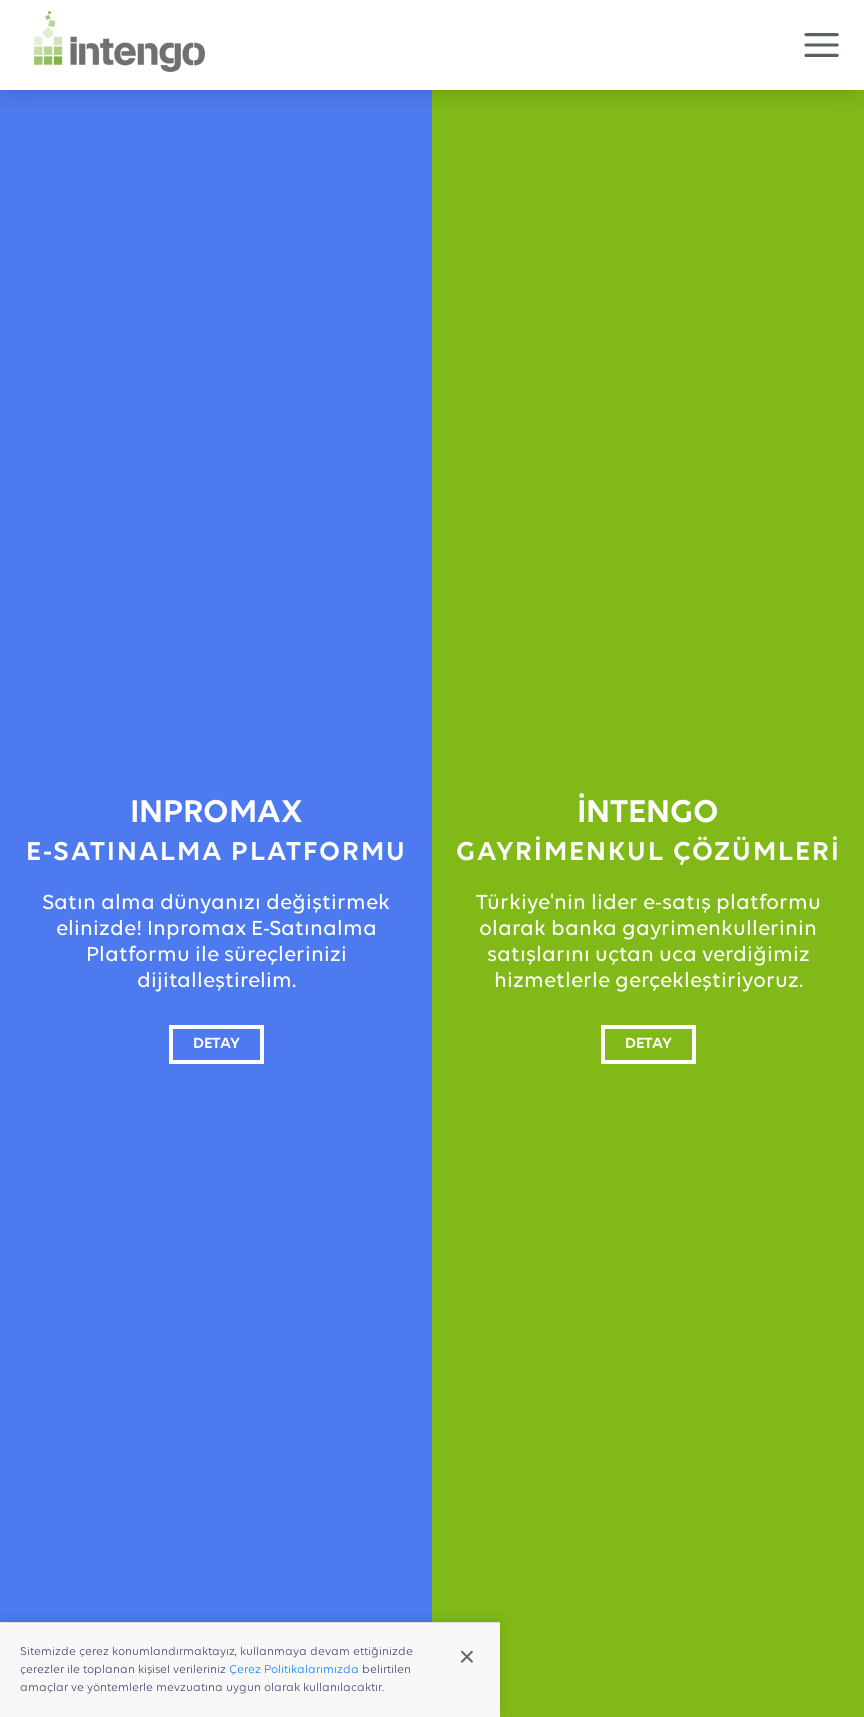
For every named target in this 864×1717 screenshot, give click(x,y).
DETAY (216, 1044)
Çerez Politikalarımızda (294, 1670)
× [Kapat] (467, 1656)
